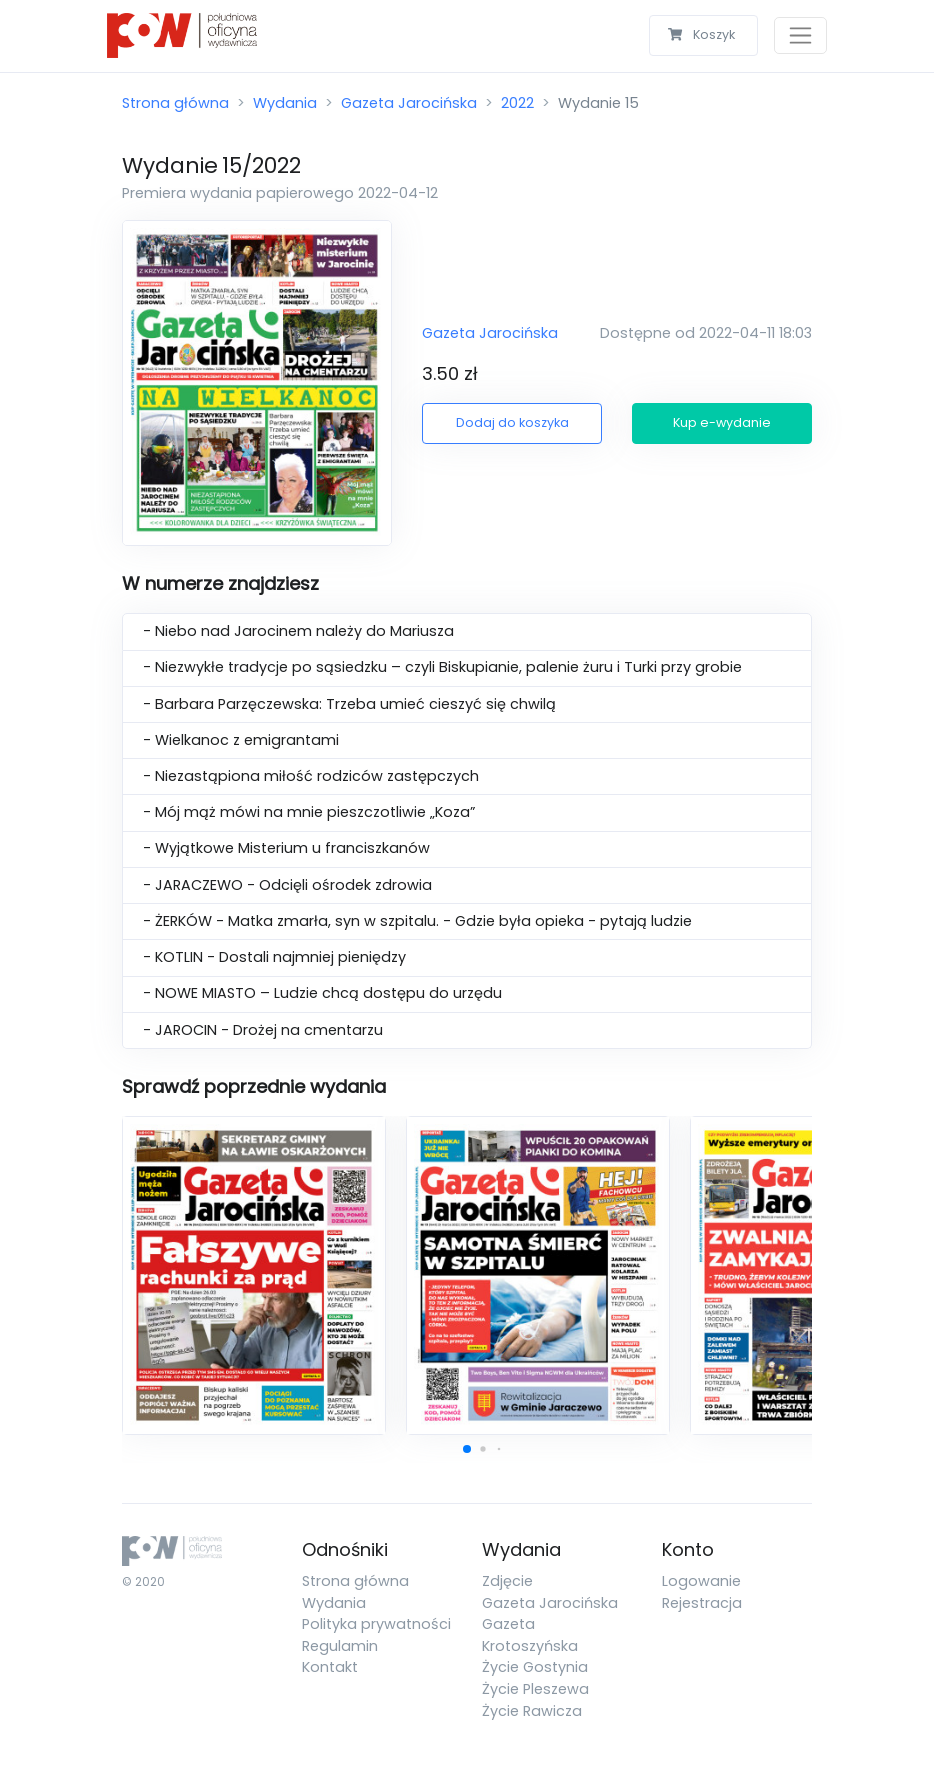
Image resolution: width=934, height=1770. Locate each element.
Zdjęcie (507, 1581)
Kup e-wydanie (722, 422)
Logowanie (701, 1581)
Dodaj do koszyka (512, 422)
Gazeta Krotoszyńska (530, 1635)
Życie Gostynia (535, 1667)
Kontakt (330, 1667)
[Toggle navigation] (800, 35)
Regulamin (340, 1646)
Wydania (285, 103)
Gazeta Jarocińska (409, 103)
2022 (517, 103)
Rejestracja (702, 1603)
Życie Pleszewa (535, 1689)
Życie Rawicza (532, 1711)
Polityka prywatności (376, 1624)
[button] (467, 1449)
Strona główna (175, 103)
